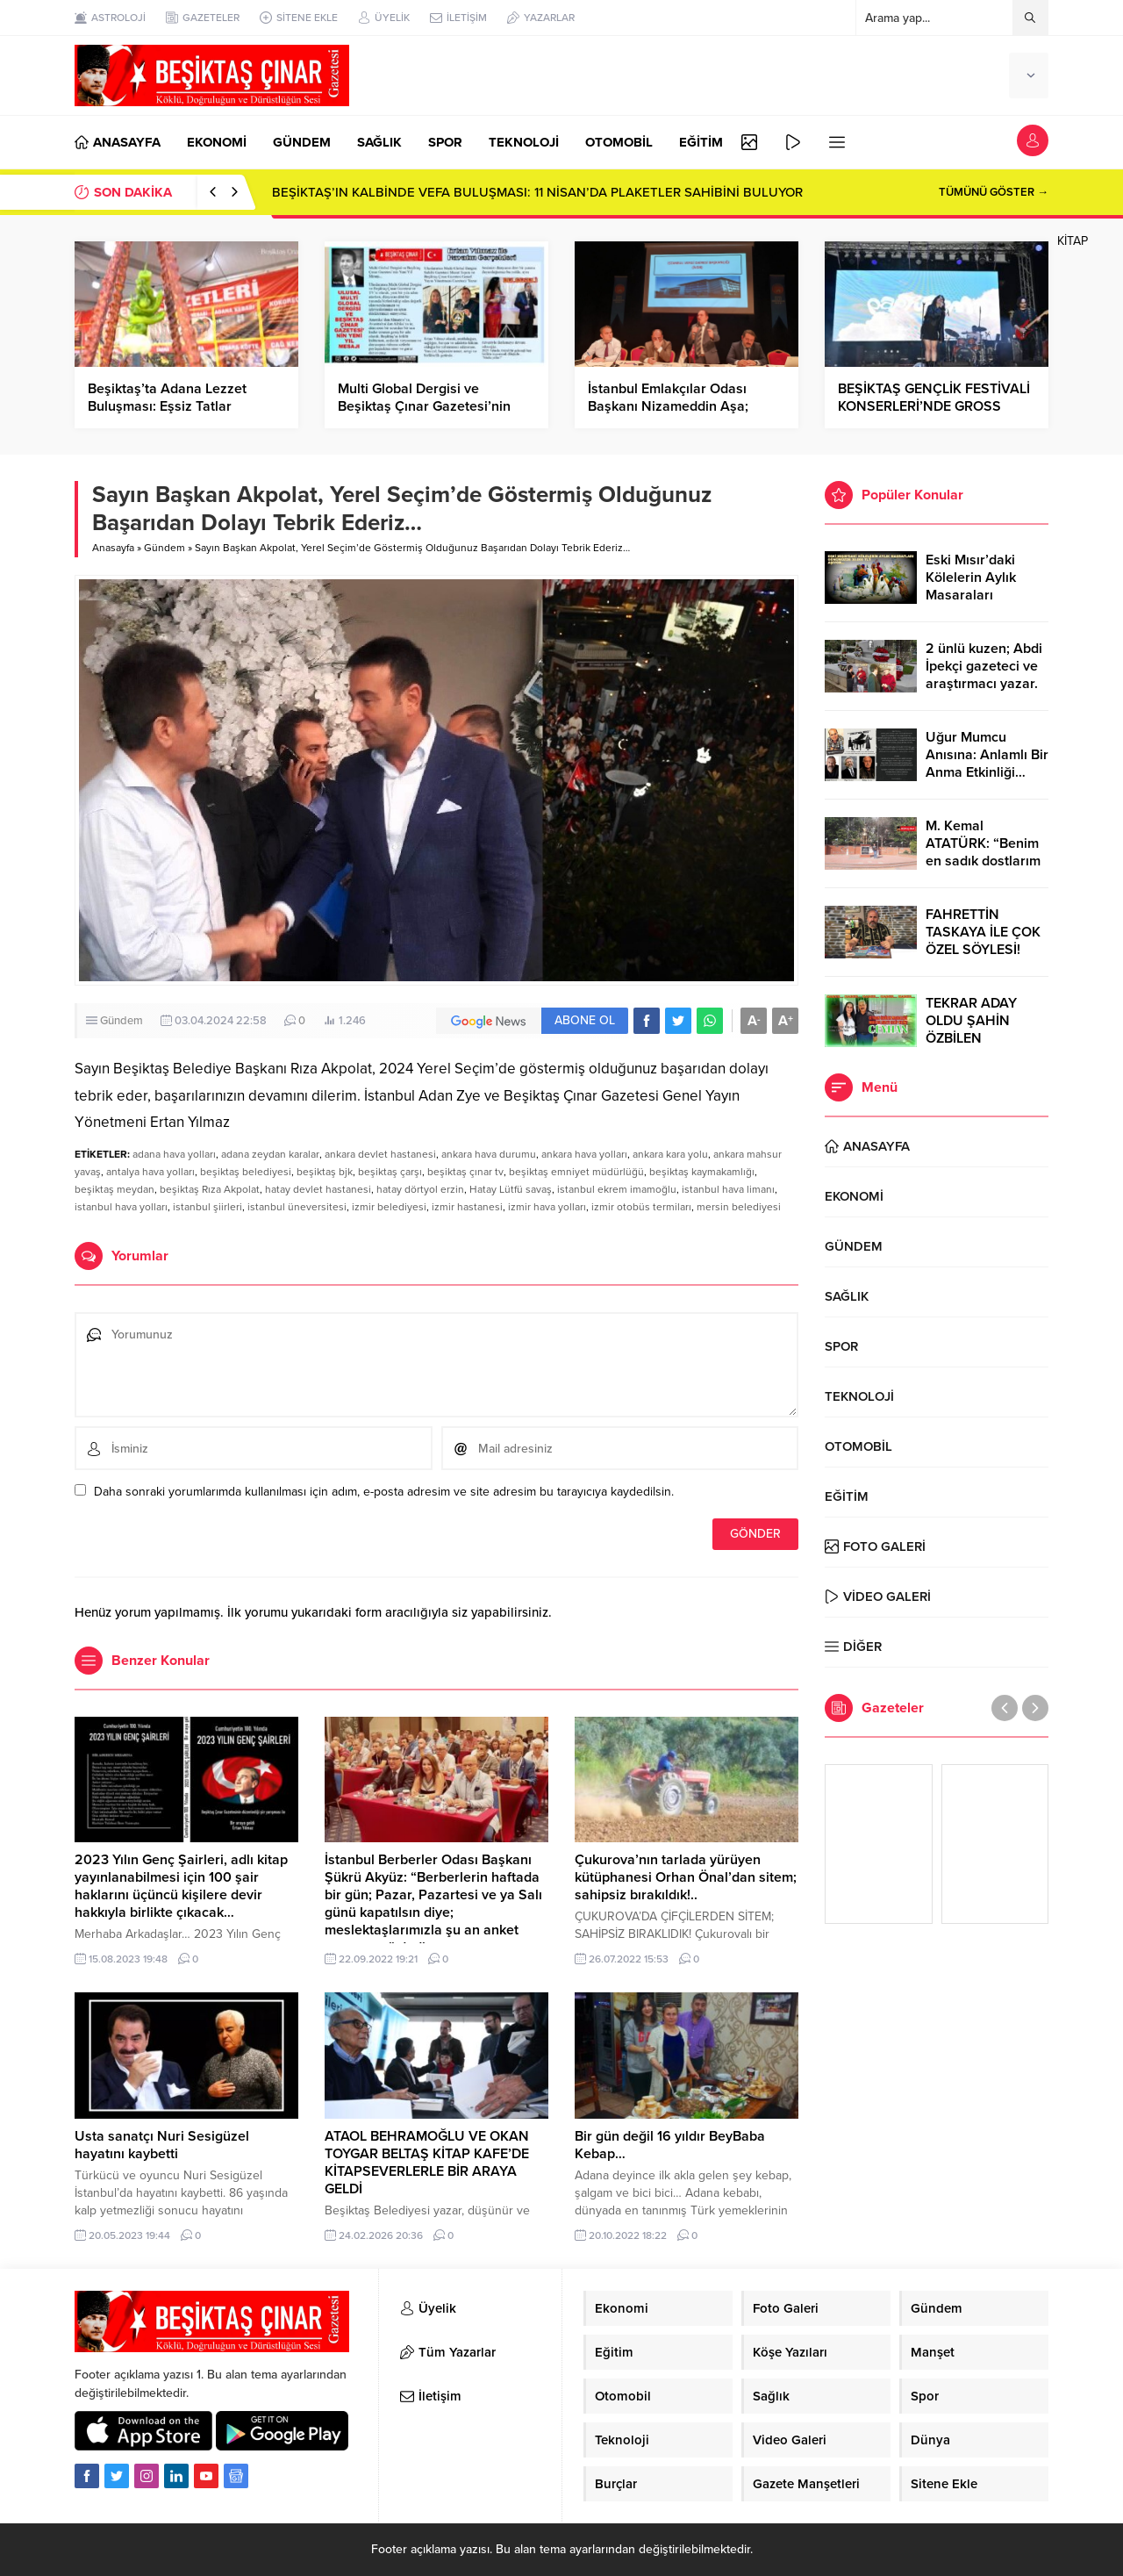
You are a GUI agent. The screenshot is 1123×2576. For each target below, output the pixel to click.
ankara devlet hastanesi (380, 1154)
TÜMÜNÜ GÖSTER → (993, 192)
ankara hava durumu (488, 1154)
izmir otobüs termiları (641, 1207)
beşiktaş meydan (114, 1189)
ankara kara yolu (670, 1154)
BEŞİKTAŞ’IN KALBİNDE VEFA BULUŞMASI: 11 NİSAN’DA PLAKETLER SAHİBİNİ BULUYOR (537, 192)
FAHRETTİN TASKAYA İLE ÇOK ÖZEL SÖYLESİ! (983, 932)
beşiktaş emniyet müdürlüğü (576, 1172)
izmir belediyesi (389, 1207)
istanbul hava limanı (728, 1189)
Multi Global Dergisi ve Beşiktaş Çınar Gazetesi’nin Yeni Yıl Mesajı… (424, 406)
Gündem (164, 548)
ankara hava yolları (584, 1154)
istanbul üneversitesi (297, 1207)
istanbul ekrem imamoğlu (616, 1189)
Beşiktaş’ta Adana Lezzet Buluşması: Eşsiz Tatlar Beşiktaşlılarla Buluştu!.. (167, 406)
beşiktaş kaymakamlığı (702, 1172)
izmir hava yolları (547, 1207)
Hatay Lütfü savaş (510, 1189)
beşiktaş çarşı (390, 1172)
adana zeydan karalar (270, 1154)
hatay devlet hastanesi (318, 1189)
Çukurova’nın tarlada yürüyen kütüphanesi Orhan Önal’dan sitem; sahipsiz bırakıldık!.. (686, 1877)
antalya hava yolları (150, 1172)
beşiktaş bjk (325, 1172)
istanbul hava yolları (121, 1207)
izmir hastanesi (467, 1207)
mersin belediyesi (739, 1207)
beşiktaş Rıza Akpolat (210, 1189)
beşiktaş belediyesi (245, 1172)
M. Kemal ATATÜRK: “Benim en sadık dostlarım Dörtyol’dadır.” (983, 852)
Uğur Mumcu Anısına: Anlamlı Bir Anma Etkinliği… (987, 754)
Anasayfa (113, 548)
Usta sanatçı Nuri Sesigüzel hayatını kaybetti (162, 2145)
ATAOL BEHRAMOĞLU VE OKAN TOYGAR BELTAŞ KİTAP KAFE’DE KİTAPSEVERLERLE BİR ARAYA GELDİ (427, 2163)
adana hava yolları (174, 1154)
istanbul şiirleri (207, 1207)
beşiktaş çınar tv (465, 1172)
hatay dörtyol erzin (420, 1189)
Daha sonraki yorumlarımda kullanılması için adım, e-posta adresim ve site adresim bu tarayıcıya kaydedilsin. (384, 1491)
